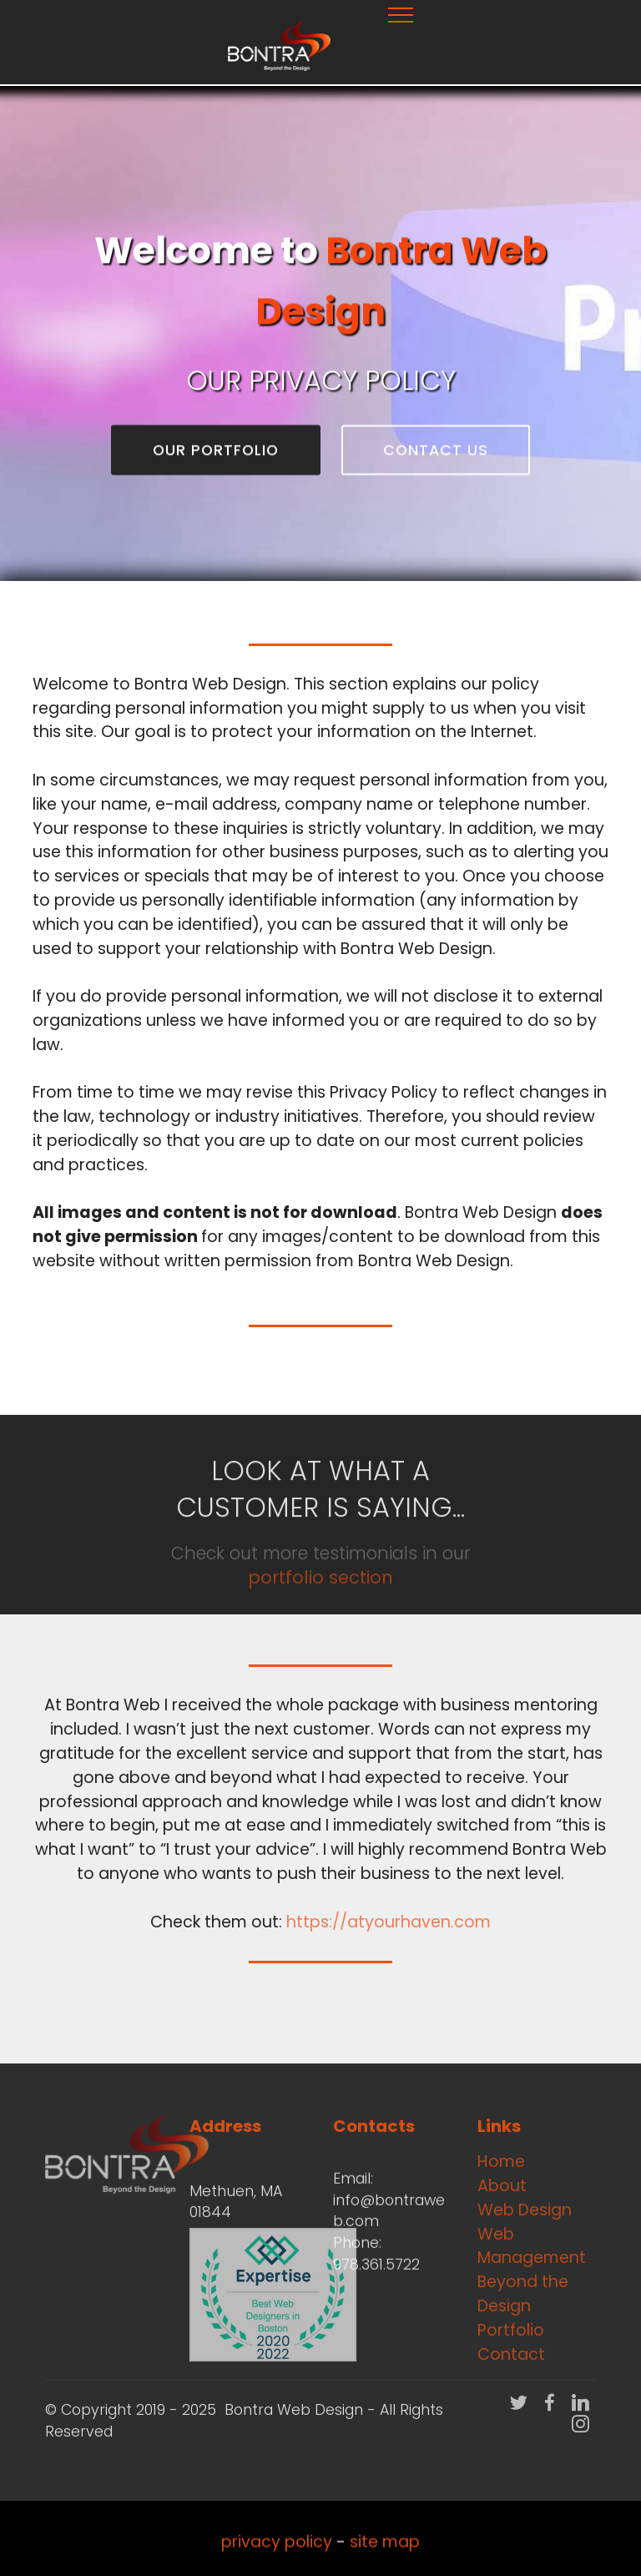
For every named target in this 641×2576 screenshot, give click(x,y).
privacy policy (276, 2554)
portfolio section (320, 1601)
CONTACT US (435, 452)
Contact (511, 2354)
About (502, 2185)
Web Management (531, 2246)
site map (385, 2554)
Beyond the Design (522, 2293)
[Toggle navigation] (401, 14)
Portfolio (510, 2330)
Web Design (524, 2210)
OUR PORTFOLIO (216, 452)
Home (501, 2161)
